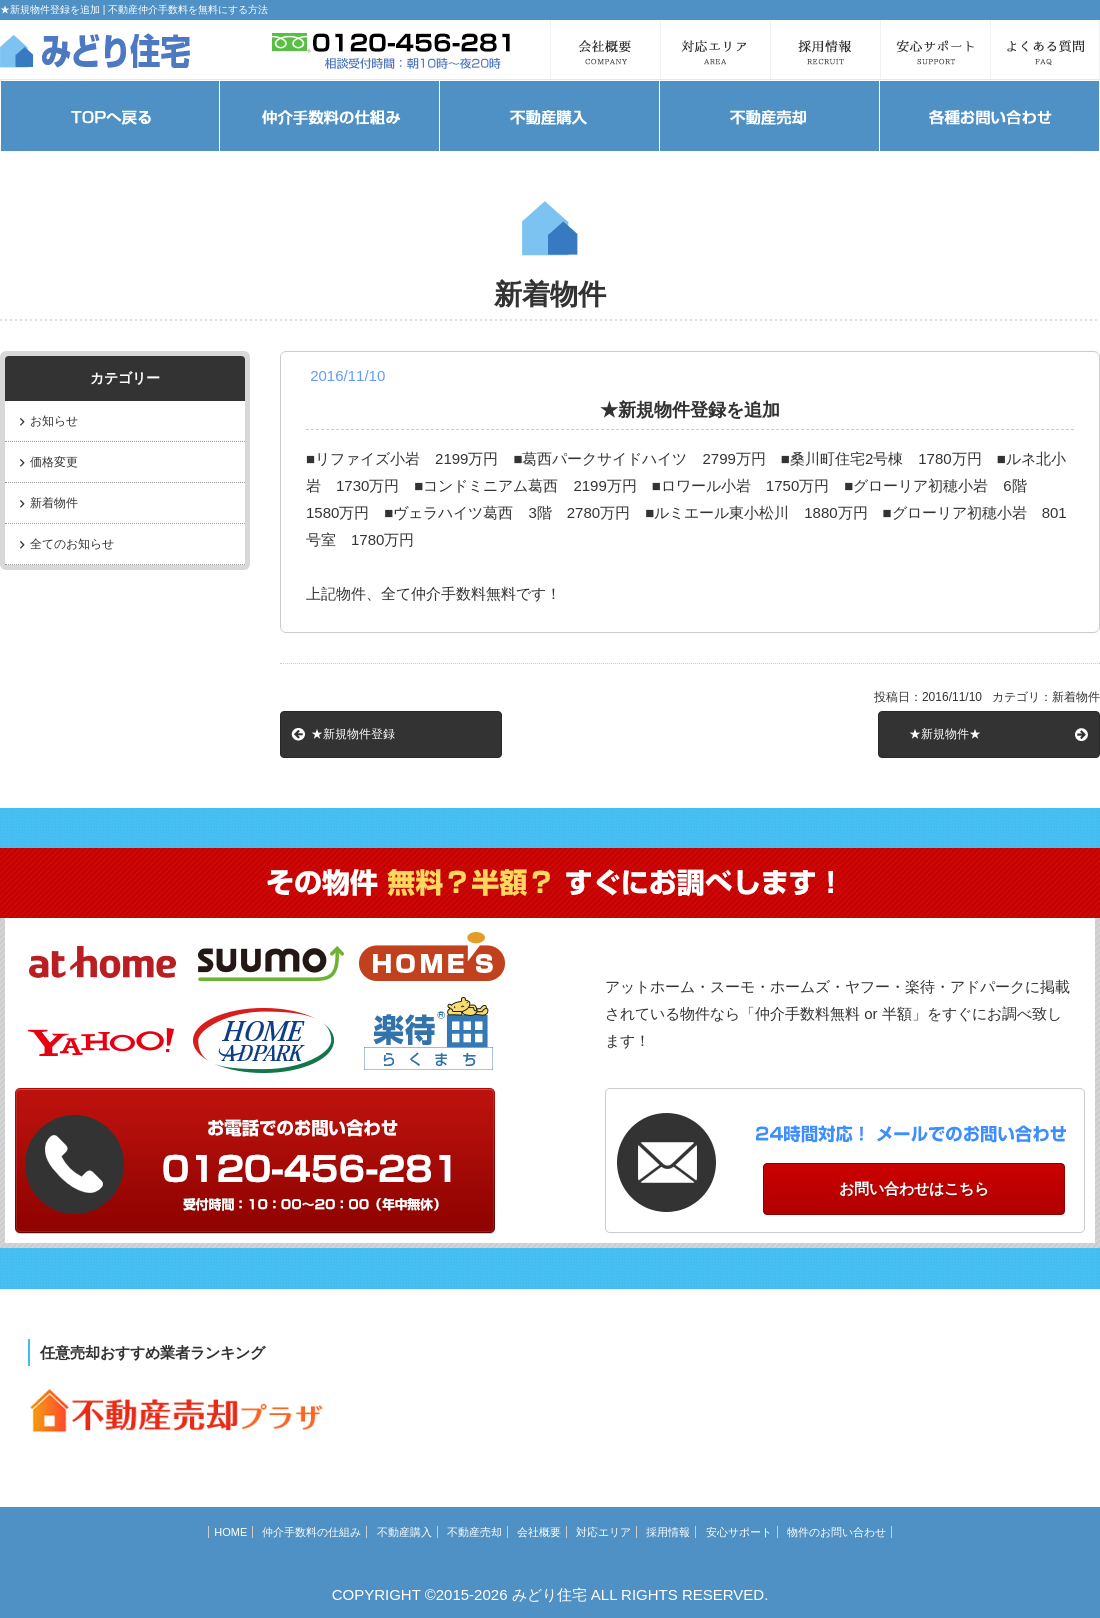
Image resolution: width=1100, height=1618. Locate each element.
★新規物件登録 (353, 734)
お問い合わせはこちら (914, 1188)
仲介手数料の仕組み (311, 1532)
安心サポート (739, 1532)
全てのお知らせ (72, 544)
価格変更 (54, 462)
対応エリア (603, 1532)
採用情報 (668, 1532)
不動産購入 (404, 1532)
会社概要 (539, 1532)
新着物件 (54, 503)
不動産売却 (474, 1532)
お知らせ (54, 421)
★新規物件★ (945, 734)
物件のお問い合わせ (836, 1532)
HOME (230, 1532)
